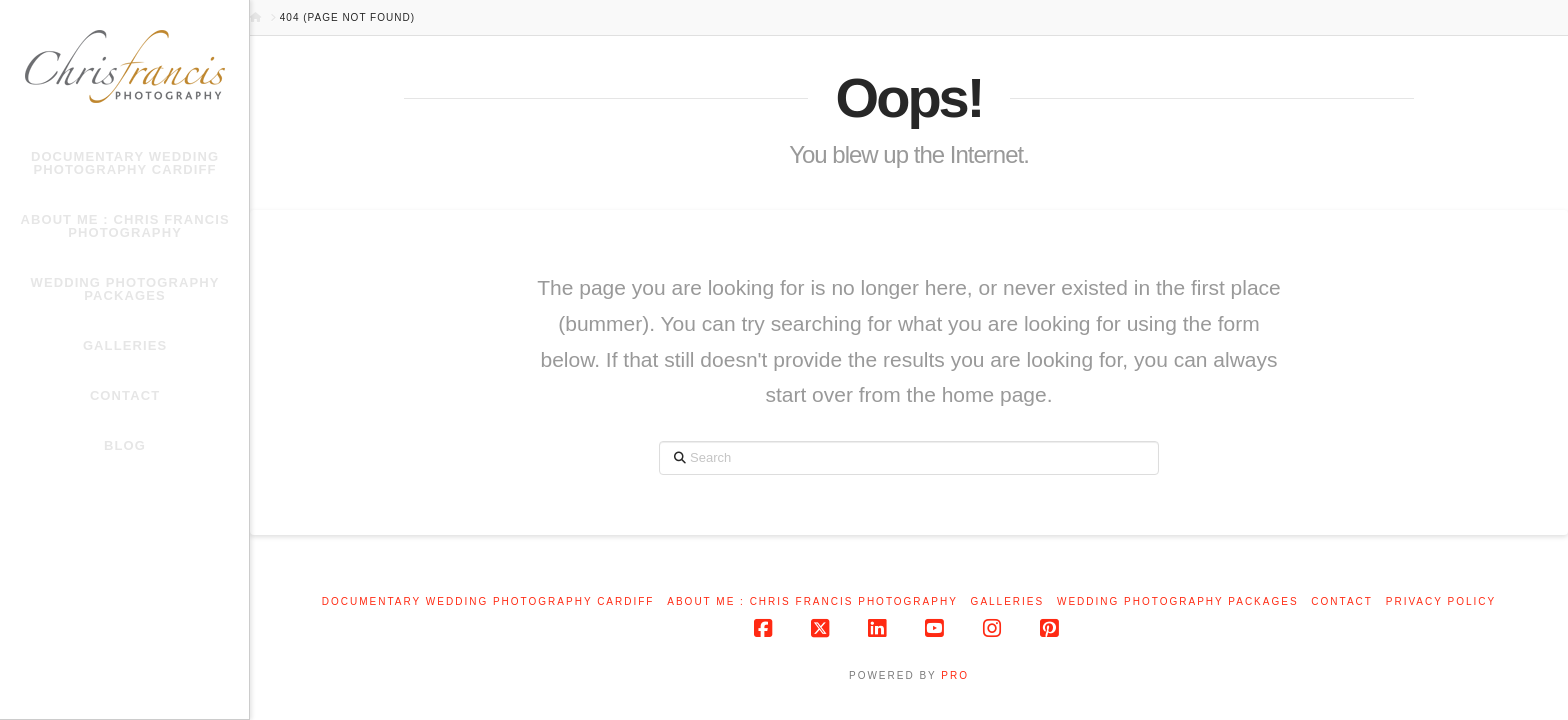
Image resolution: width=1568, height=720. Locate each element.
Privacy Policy (1441, 601)
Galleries (1008, 601)
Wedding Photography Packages (1178, 601)
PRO (955, 675)
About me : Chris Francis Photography (812, 601)
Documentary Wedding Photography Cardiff (488, 601)
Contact (1342, 601)
